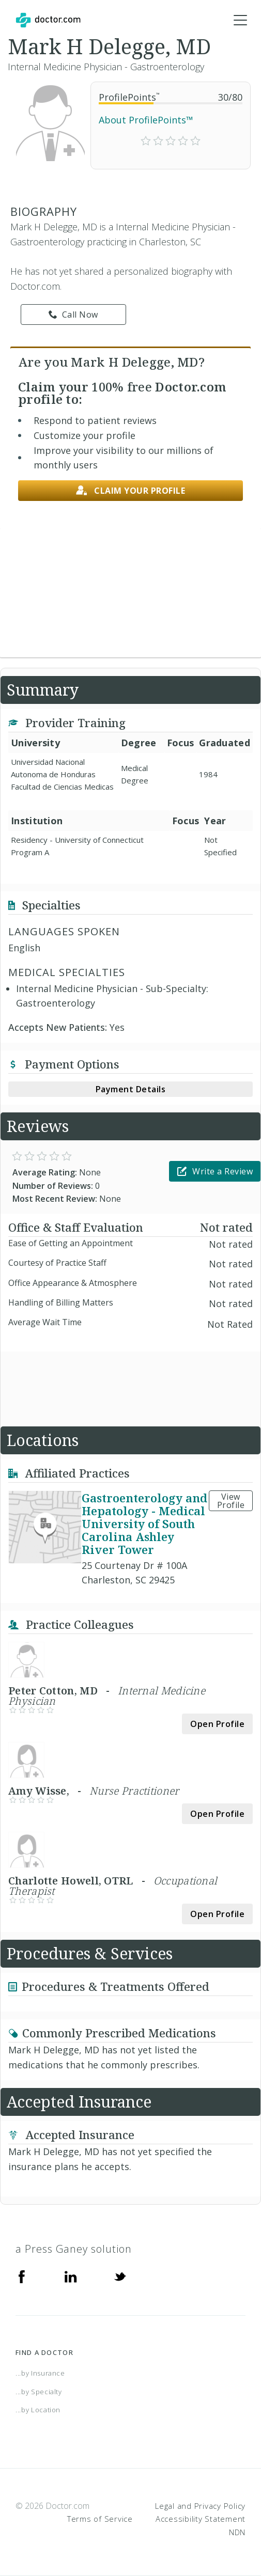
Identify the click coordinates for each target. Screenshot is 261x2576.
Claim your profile (131, 491)
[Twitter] (120, 2276)
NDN (237, 2532)
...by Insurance (40, 2373)
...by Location (38, 2409)
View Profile (231, 1501)
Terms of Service (100, 2519)
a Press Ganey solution (74, 2249)
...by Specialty (39, 2391)
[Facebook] (22, 2276)
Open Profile (217, 1724)
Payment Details (131, 1089)
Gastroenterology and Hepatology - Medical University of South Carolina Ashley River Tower (144, 1523)
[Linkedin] (71, 2276)
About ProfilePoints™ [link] (146, 120)
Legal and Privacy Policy (200, 2506)
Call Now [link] (73, 314)
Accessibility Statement (200, 2519)
